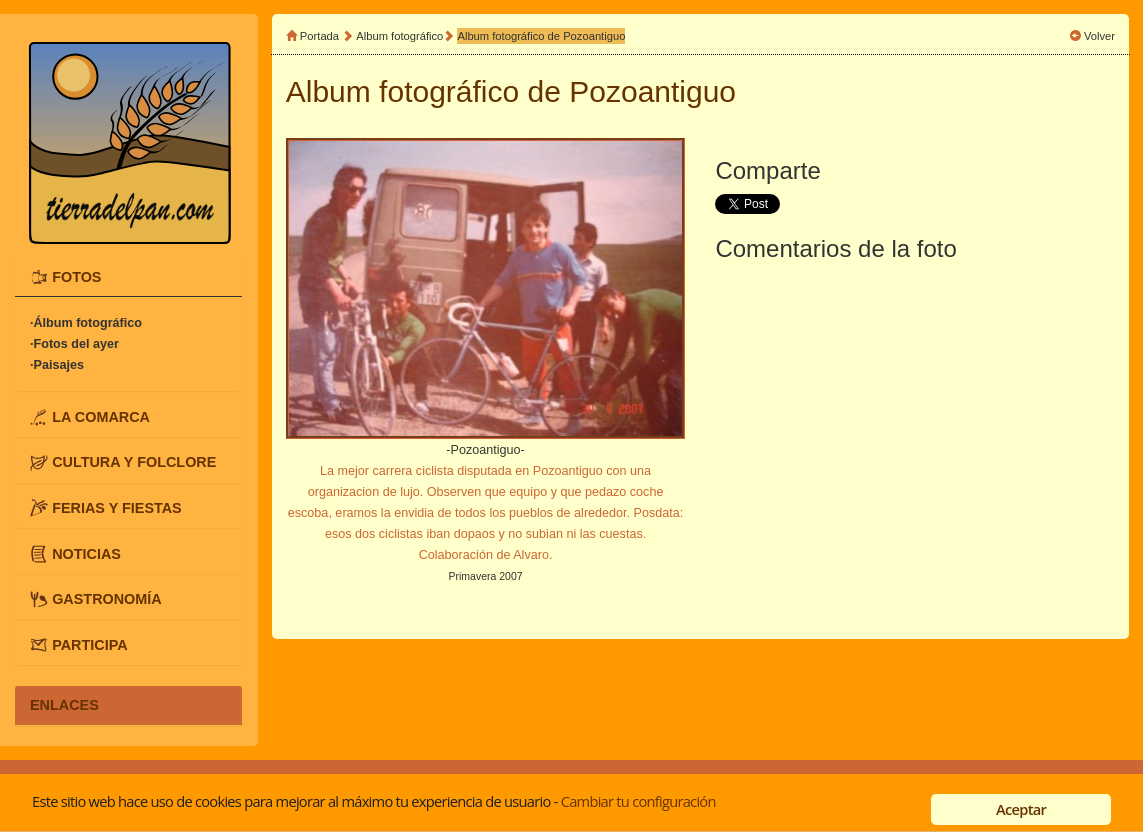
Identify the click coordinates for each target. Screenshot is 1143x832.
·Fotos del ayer (74, 344)
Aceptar (1021, 809)
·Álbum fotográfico (86, 323)
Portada (319, 36)
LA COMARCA (101, 416)
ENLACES (64, 705)
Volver (1099, 36)
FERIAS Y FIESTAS (117, 508)
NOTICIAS (86, 553)
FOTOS (76, 277)
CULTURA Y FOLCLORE (134, 462)
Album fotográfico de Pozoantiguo (541, 36)
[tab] (128, 277)
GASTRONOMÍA (107, 599)
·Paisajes (57, 365)
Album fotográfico (399, 36)
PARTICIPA (89, 644)
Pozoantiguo (652, 91)
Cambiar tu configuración (638, 801)
